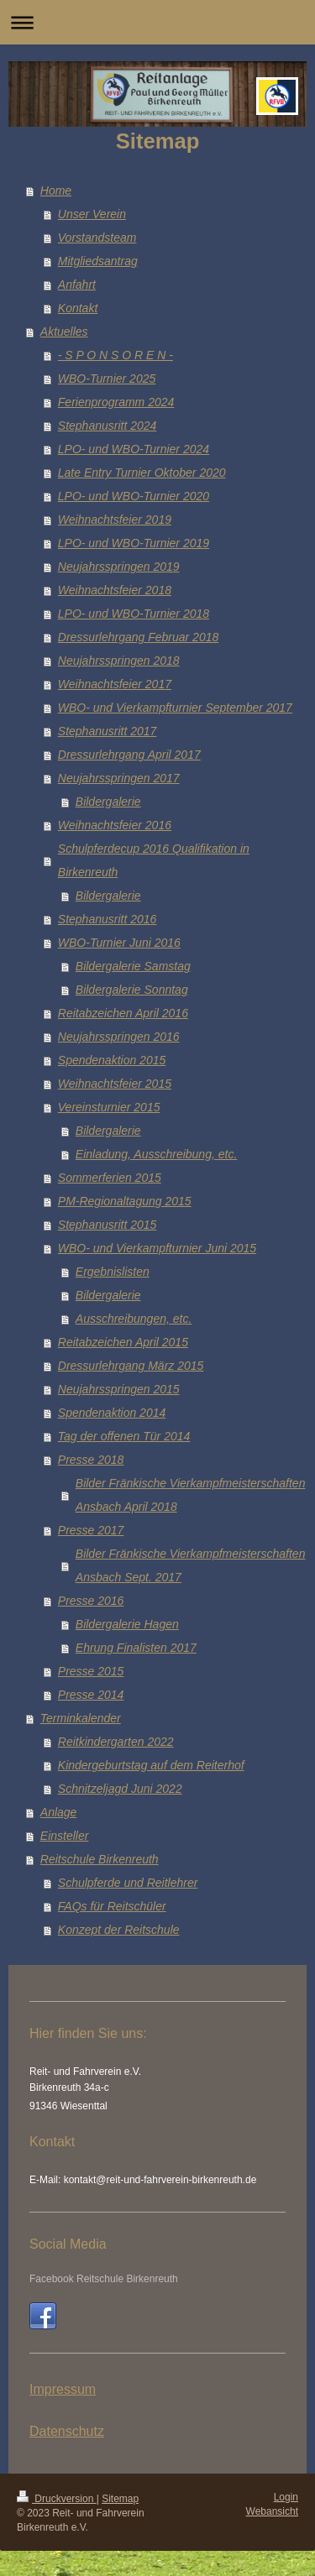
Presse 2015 (91, 1671)
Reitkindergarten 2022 (116, 1741)
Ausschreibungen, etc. (134, 1318)
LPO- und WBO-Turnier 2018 (133, 613)
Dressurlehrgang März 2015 (131, 1365)
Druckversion (57, 2499)
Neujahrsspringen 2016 (119, 1036)
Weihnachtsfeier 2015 (114, 1083)
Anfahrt (77, 284)
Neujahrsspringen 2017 (119, 778)
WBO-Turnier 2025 (106, 378)
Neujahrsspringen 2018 (119, 660)
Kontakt (77, 308)
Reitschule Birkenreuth (99, 1859)
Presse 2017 (91, 1530)
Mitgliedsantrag (98, 261)
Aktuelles (64, 331)
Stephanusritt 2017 (107, 731)
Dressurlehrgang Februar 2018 (138, 637)
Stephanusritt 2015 (107, 1224)
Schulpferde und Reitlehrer (128, 1882)
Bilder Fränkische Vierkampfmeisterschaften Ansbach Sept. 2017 (191, 1565)
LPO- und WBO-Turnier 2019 (133, 543)
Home (55, 190)
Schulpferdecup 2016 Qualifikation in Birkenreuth (153, 860)
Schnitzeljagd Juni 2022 (120, 1788)
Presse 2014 (91, 1694)
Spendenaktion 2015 (111, 1060)
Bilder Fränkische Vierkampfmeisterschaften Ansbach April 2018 (191, 1494)
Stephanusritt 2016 (107, 919)
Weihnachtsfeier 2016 (114, 825)
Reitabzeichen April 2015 (123, 1342)
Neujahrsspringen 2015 (119, 1389)
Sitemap (120, 2499)
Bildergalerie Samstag (133, 966)
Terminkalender (80, 1718)
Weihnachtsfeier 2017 (114, 684)
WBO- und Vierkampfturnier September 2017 (175, 707)
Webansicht (272, 2511)
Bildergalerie (108, 801)
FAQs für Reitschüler (112, 1906)
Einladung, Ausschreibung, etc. (157, 1154)
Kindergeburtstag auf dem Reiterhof (151, 1765)
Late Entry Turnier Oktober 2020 (142, 472)
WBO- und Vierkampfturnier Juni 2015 (157, 1248)
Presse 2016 (91, 1600)
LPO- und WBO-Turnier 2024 (133, 449)
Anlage (58, 1812)
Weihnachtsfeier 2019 (114, 519)
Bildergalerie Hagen (127, 1624)
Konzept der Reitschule (119, 1929)
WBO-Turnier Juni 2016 (119, 942)
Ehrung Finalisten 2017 (136, 1647)
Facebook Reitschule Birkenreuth (103, 2279)
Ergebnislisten (113, 1271)
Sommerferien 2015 (109, 1177)
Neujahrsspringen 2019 (119, 566)
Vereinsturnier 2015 (109, 1107)
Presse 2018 (91, 1459)
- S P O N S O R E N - (115, 355)
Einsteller (64, 1835)
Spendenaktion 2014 (111, 1412)
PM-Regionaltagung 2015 (125, 1201)
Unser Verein (92, 214)
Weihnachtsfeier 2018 (114, 590)
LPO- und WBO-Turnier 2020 (133, 496)
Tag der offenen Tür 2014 (124, 1436)
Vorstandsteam (97, 237)
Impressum (62, 2389)
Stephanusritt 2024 (107, 425)
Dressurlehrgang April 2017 (129, 754)
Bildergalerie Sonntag (132, 989)
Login (286, 2497)
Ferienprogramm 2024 (116, 402)
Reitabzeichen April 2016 (123, 1013)
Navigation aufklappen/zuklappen (157, 22)
